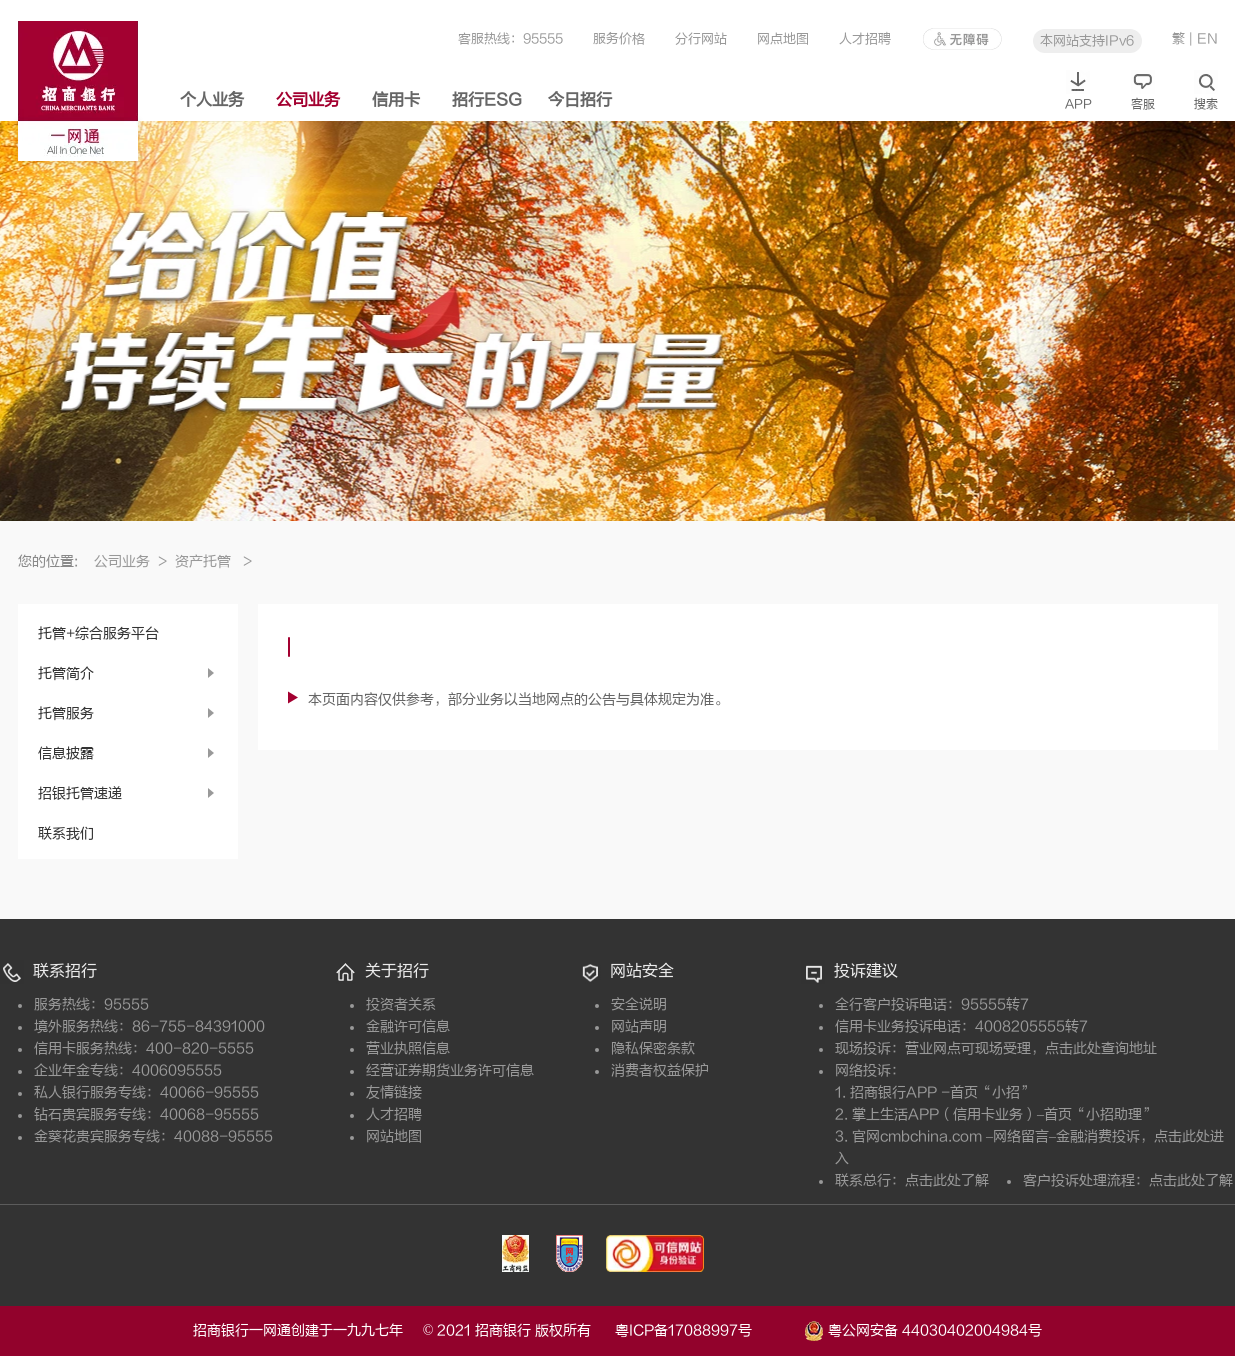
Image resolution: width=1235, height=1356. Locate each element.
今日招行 (580, 100)
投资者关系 (401, 1004)
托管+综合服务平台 (98, 633)
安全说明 (639, 1004)
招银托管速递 (80, 793)
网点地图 (783, 38)
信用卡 (396, 100)
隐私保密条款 (653, 1048)
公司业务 (308, 100)
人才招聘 (865, 38)
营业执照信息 (408, 1048)
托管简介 (66, 673)
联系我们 (66, 833)
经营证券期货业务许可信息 (450, 1070)
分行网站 (701, 38)
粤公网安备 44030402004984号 (923, 1329)
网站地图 (394, 1136)
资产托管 (213, 561)
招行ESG (487, 100)
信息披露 (66, 753)
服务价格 (619, 38)
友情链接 (394, 1092)
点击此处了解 (947, 1180)
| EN (1203, 38)
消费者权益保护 (660, 1070)
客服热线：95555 (510, 38)
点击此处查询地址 (1101, 1048)
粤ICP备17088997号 (707, 1330)
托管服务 (66, 713)
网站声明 (639, 1026)
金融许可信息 (408, 1026)
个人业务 (212, 100)
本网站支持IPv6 (1087, 40)
